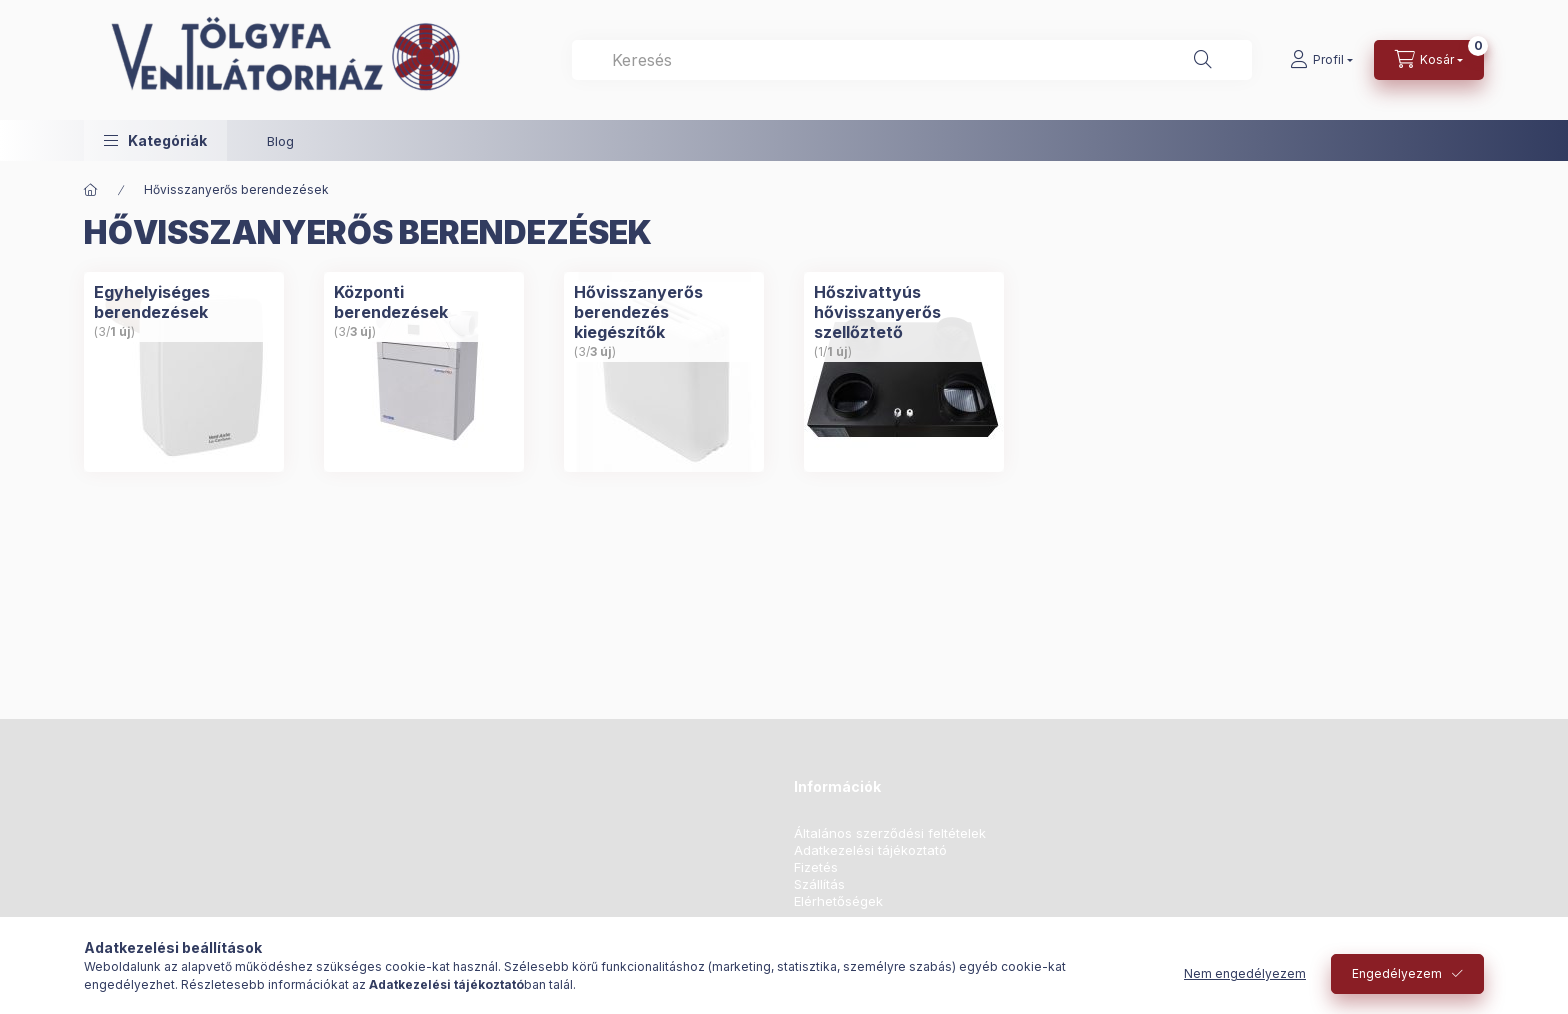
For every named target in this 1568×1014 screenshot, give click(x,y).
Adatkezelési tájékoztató (870, 850)
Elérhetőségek (838, 901)
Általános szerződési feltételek (890, 833)
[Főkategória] (91, 190)
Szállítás (819, 884)
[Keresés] (1203, 60)
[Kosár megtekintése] (1429, 60)
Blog (280, 141)
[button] (155, 140)
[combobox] (912, 60)
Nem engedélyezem (1245, 973)
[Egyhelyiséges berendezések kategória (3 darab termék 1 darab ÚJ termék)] (184, 372)
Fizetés (816, 867)
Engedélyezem (1397, 973)
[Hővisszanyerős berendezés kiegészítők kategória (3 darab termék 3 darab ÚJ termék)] (664, 372)
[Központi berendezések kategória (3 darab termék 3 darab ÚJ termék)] (424, 372)
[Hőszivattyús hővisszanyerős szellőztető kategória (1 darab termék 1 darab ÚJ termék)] (904, 372)
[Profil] (1321, 60)
